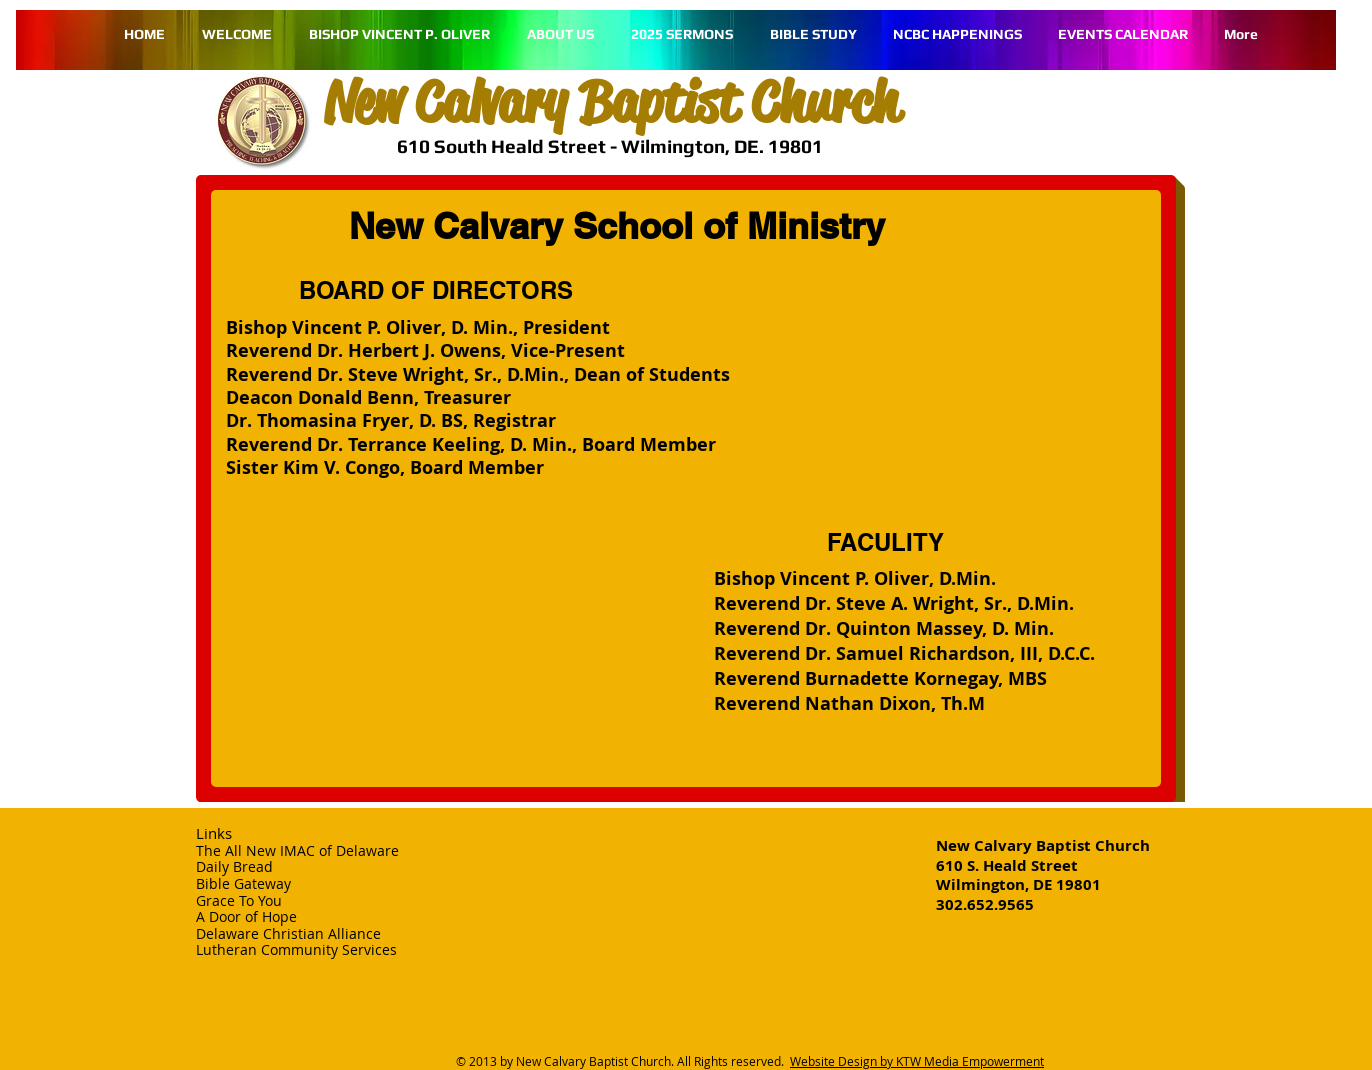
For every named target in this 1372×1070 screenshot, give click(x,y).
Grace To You (239, 900)
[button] (813, 34)
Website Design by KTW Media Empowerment (917, 1061)
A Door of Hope (246, 916)
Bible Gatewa (240, 883)
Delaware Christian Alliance (288, 933)
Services (369, 949)
